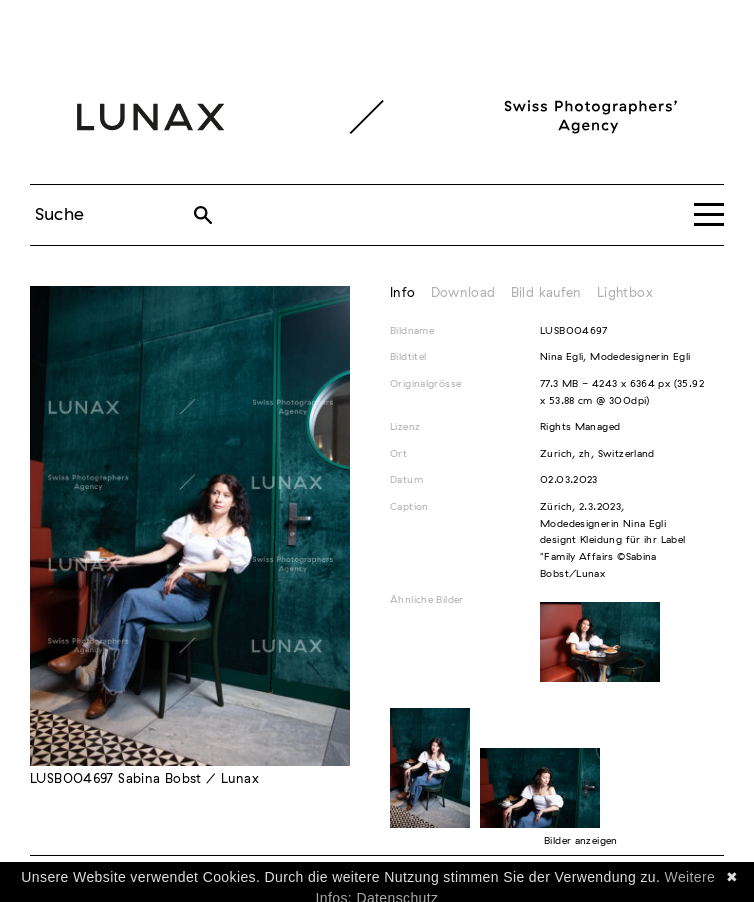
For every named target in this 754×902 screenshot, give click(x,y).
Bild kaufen (546, 293)
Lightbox (625, 293)
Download (463, 293)
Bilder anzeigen (581, 841)
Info (403, 293)
